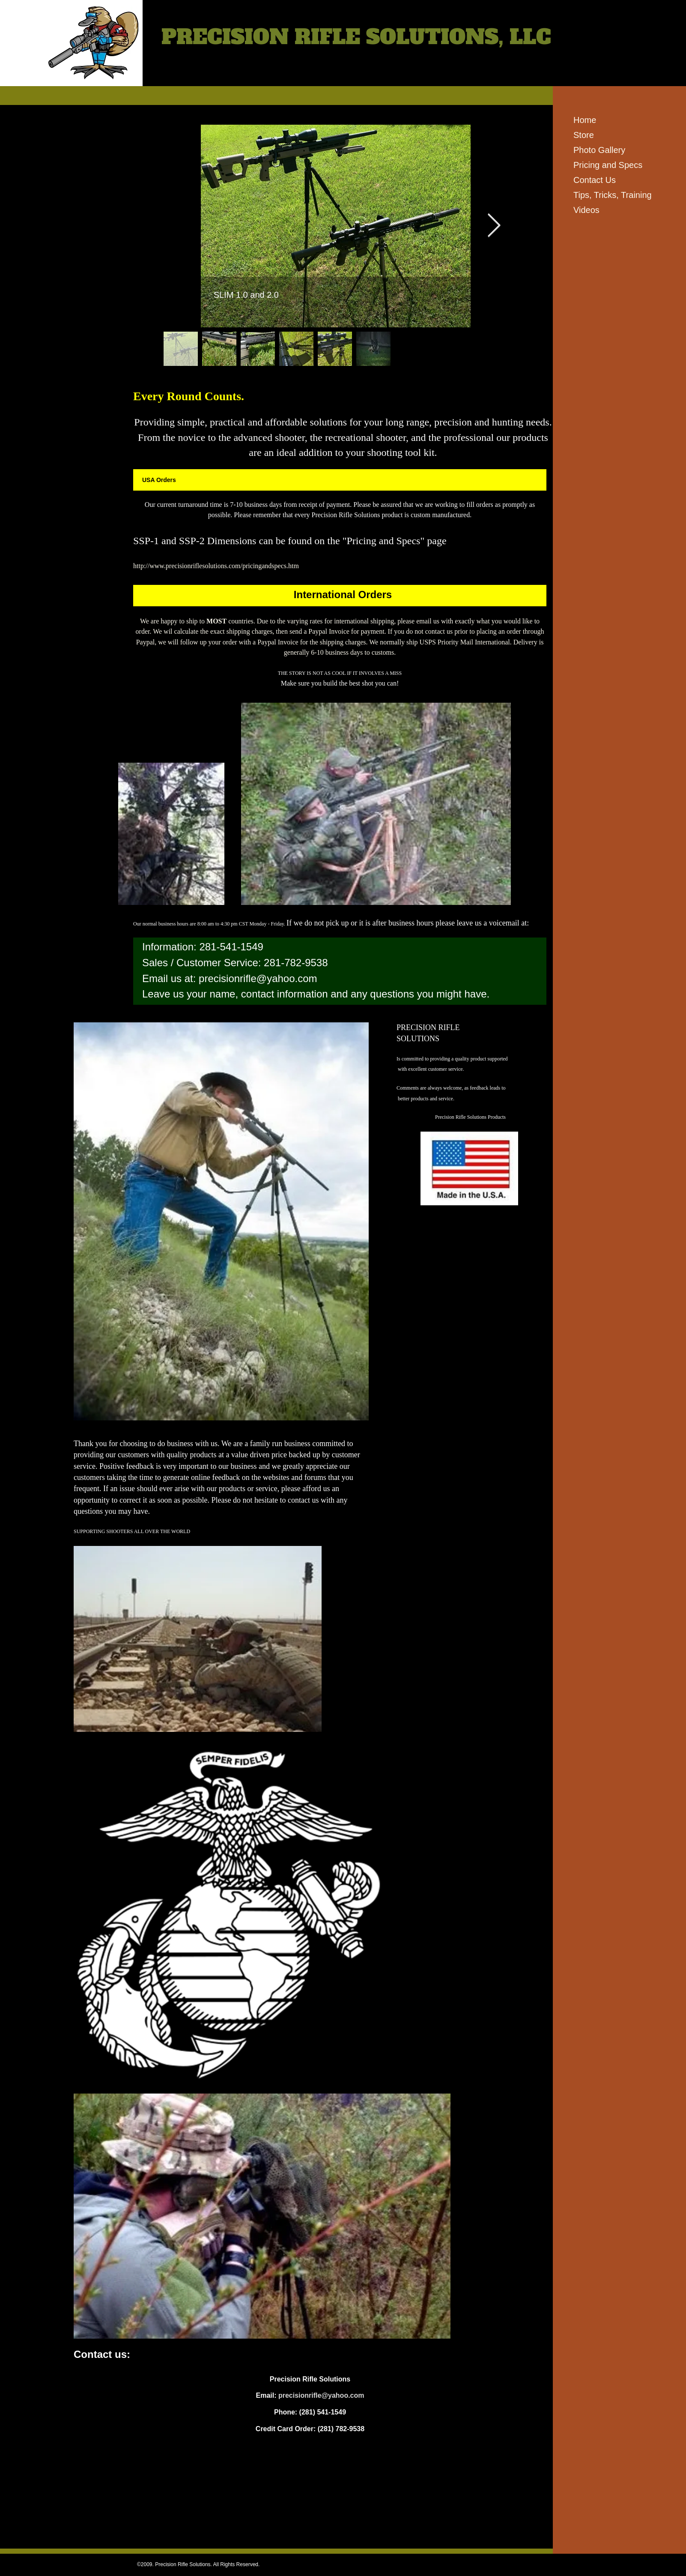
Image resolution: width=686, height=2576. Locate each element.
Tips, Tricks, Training (612, 195)
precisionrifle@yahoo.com (258, 978)
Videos (586, 210)
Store (583, 135)
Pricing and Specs (607, 165)
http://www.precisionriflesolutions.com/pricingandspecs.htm (216, 565)
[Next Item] (493, 226)
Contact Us (594, 180)
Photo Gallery (599, 150)
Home (584, 120)
